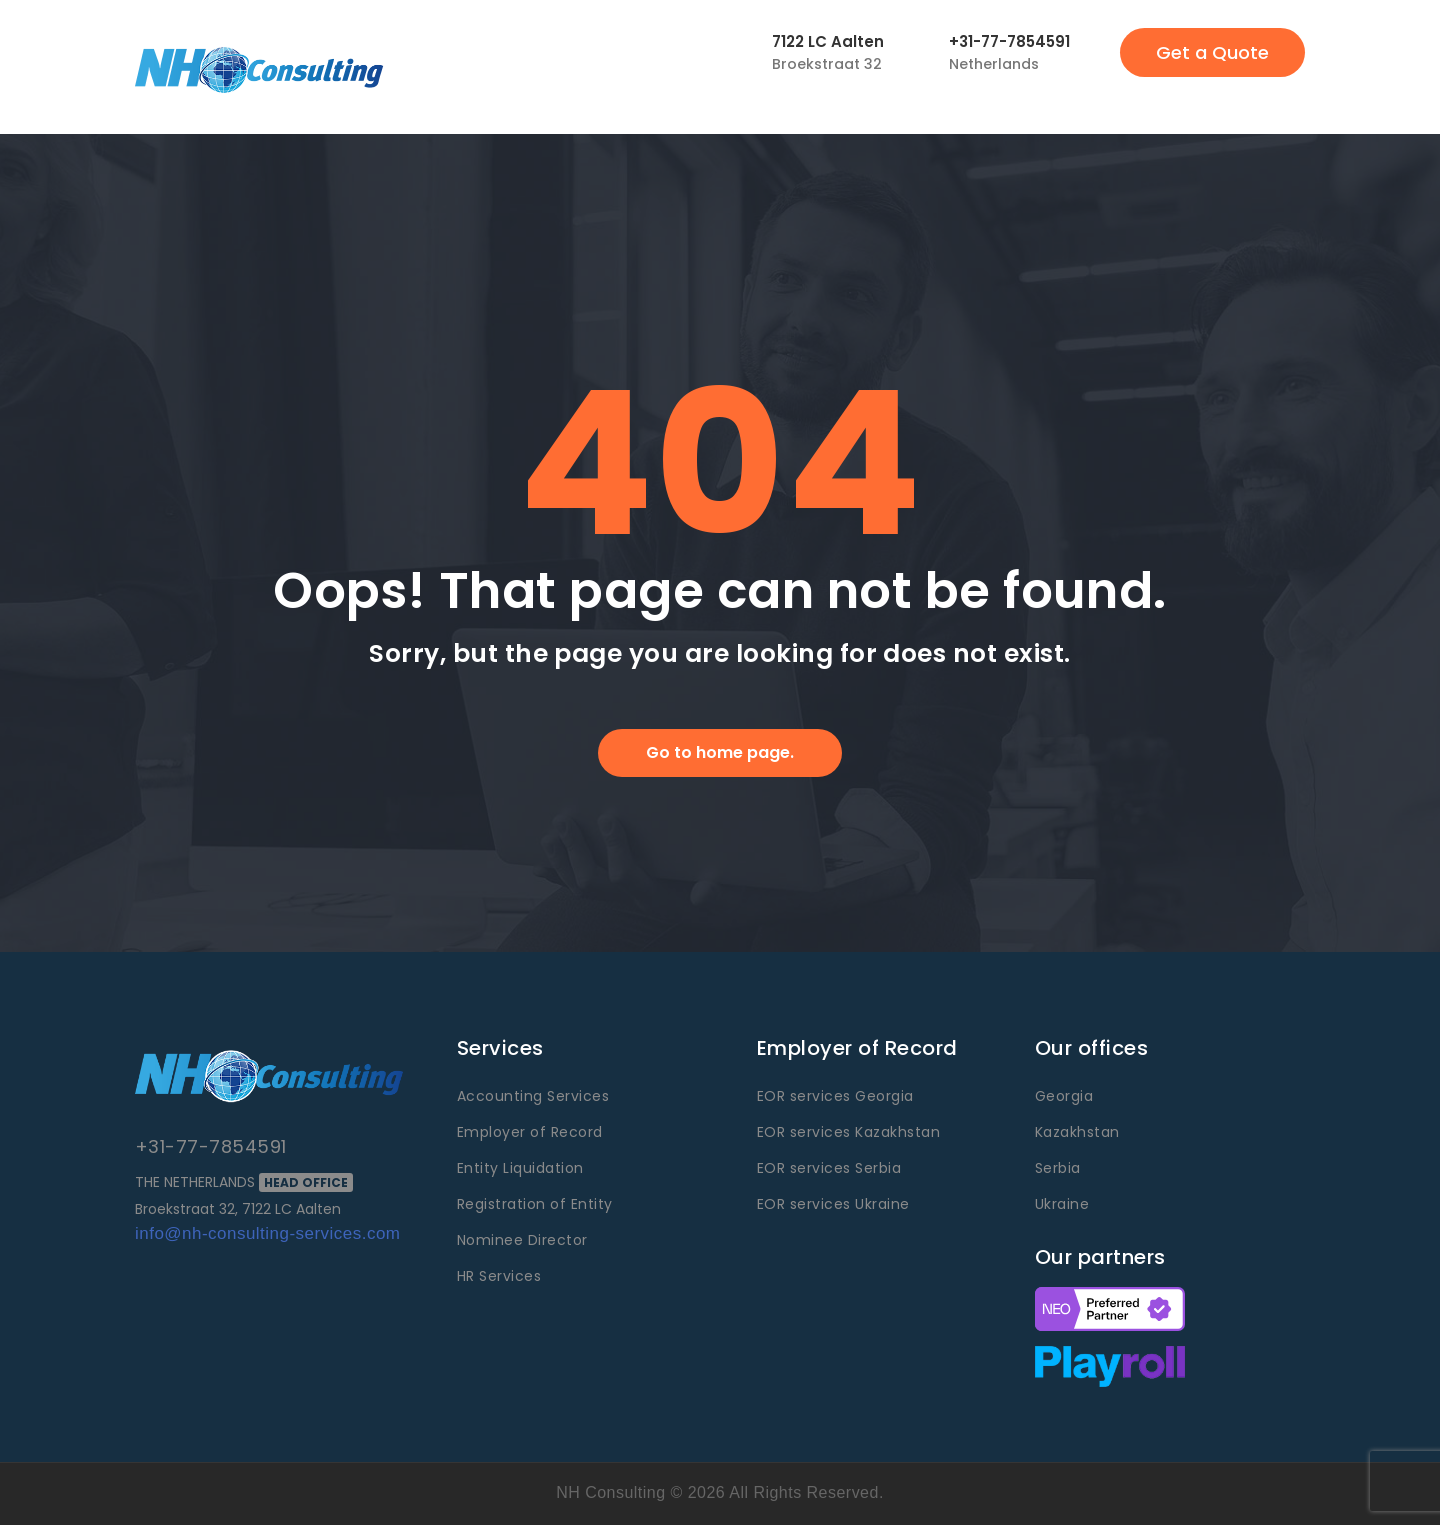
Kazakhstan (1077, 1132)
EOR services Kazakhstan (848, 1132)
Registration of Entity (535, 1204)
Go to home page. (720, 752)
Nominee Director (522, 1240)
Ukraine (1062, 1204)
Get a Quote (1212, 52)
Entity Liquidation (520, 1168)
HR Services (499, 1276)
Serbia (1058, 1168)
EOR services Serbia (829, 1168)
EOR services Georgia (835, 1096)
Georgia (1064, 1096)
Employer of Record (530, 1132)
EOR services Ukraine (833, 1204)
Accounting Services (533, 1096)
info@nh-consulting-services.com (268, 1233)
